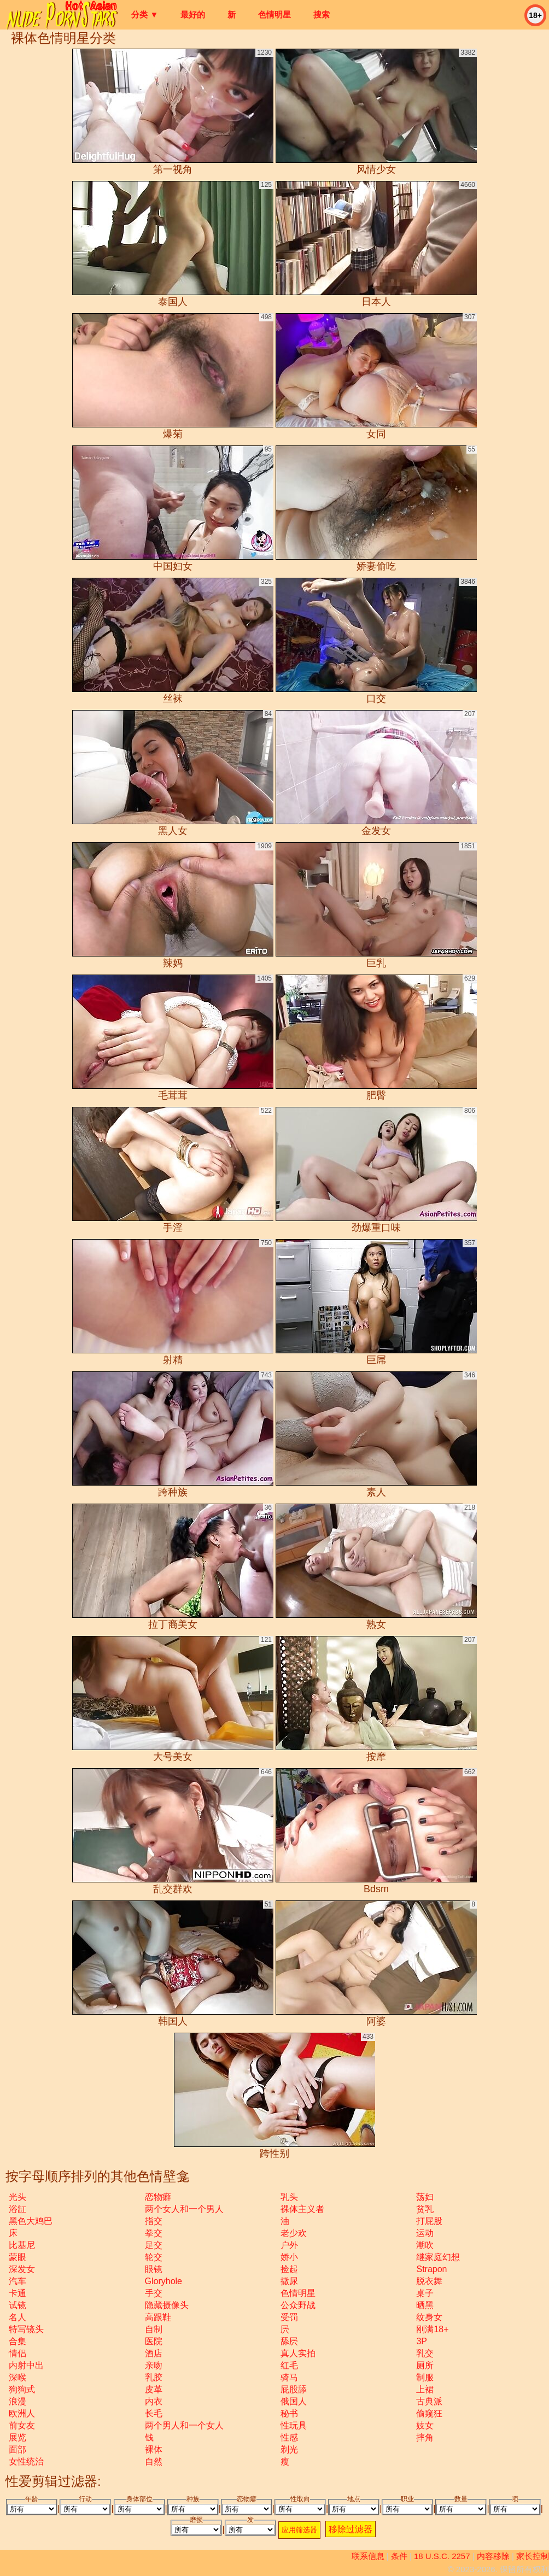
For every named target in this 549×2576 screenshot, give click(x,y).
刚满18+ (432, 2329)
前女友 (22, 2425)
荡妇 (425, 2197)
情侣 (17, 2353)
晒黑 (425, 2305)
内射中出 (26, 2365)
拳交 (153, 2233)
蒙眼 (17, 2257)
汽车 (17, 2281)
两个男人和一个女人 (184, 2425)
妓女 (425, 2425)
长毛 (153, 2413)
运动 (425, 2233)
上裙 (425, 2389)
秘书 (289, 2413)
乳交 (425, 2353)
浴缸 (17, 2209)
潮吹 (425, 2245)
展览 (17, 2437)
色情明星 (274, 14)
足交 (153, 2245)
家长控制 (532, 2556)
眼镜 (153, 2269)
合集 (17, 2341)
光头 (17, 2197)
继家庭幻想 (438, 2257)
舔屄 (289, 2341)
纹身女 (429, 2317)
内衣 (153, 2401)
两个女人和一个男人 (184, 2209)
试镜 (17, 2305)
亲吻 (153, 2365)
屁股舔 (294, 2389)
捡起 (289, 2269)
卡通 (17, 2293)
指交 (153, 2221)
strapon (431, 2269)
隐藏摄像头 (167, 2305)
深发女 (22, 2269)
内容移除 (493, 2556)
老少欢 (294, 2233)
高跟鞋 (158, 2317)
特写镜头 (26, 2329)
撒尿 (289, 2281)
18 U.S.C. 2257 (442, 2556)
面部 (17, 2449)
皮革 (153, 2389)
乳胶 (153, 2377)
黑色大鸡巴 (30, 2221)
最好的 (192, 14)
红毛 (289, 2365)
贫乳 (425, 2209)
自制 (153, 2329)
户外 (289, 2245)
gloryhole (163, 2281)
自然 (153, 2461)
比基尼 (22, 2245)
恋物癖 (158, 2197)
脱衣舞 (429, 2281)
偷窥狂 (429, 2413)
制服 (425, 2377)
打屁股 (429, 2221)
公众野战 (298, 2305)
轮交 (153, 2257)
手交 (153, 2293)
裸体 (153, 2449)
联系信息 (368, 2556)
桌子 (425, 2293)
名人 (17, 2317)
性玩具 (294, 2425)
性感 (289, 2437)
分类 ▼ (144, 14)
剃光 (289, 2449)
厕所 (425, 2365)
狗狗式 (22, 2389)
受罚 (289, 2317)
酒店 (153, 2353)
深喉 (17, 2377)
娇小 (289, 2257)
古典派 (429, 2401)
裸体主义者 (302, 2209)
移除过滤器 (350, 2529)
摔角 (425, 2437)
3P (421, 2341)
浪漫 (17, 2401)
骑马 (289, 2377)
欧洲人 (22, 2413)
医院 (153, 2341)
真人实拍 (298, 2353)
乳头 (289, 2197)
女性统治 (26, 2461)
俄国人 (294, 2401)
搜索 (321, 14)
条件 (399, 2556)
